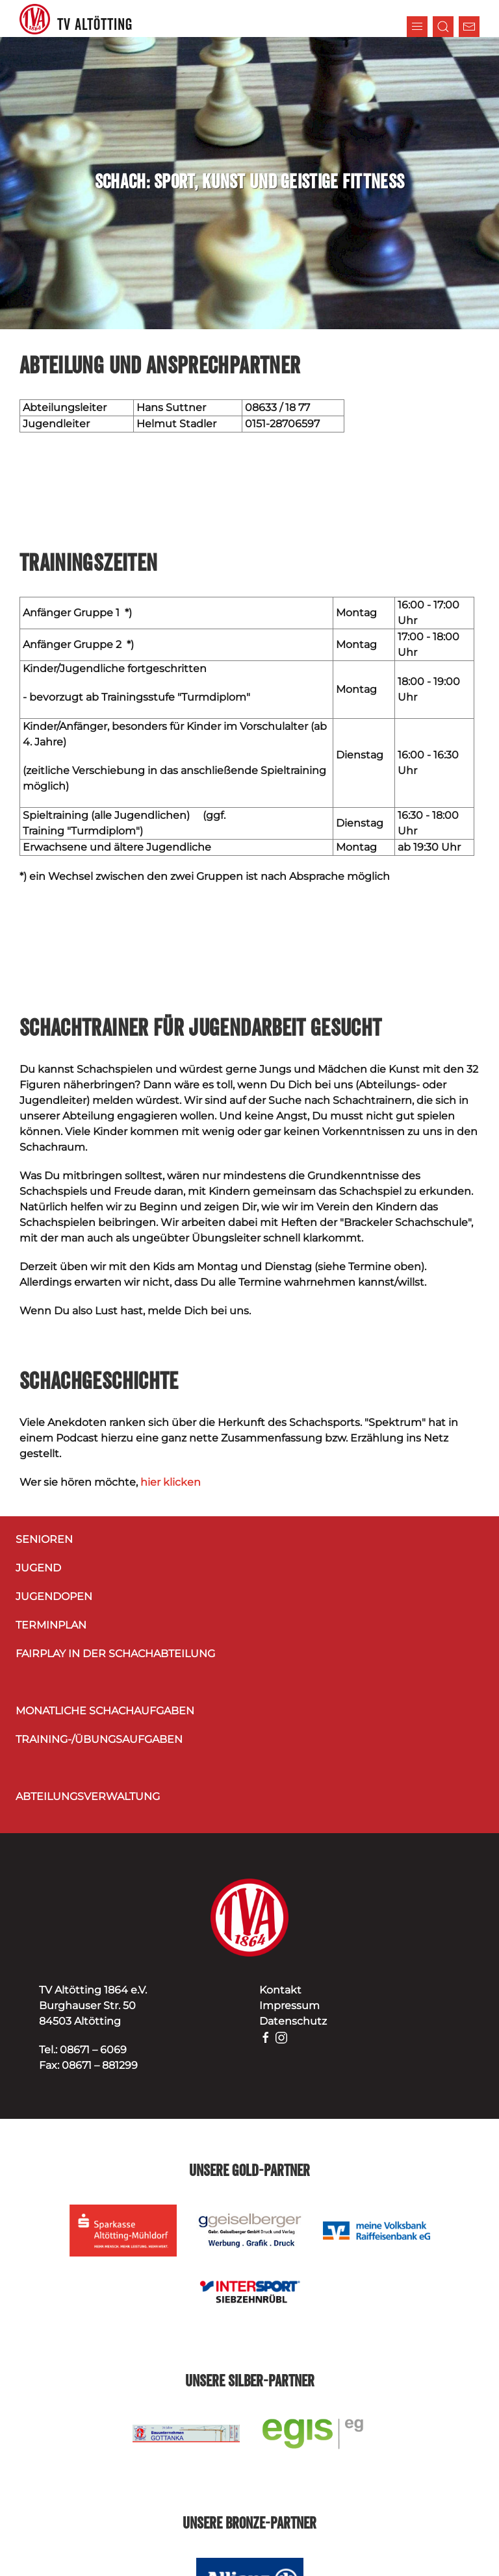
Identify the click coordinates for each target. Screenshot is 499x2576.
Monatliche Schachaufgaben (105, 1711)
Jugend (38, 1568)
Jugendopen (54, 1596)
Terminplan (51, 1625)
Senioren (44, 1539)
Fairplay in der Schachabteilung (115, 1653)
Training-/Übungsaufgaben (99, 1739)
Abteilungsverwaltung (88, 1796)
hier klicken (170, 1482)
